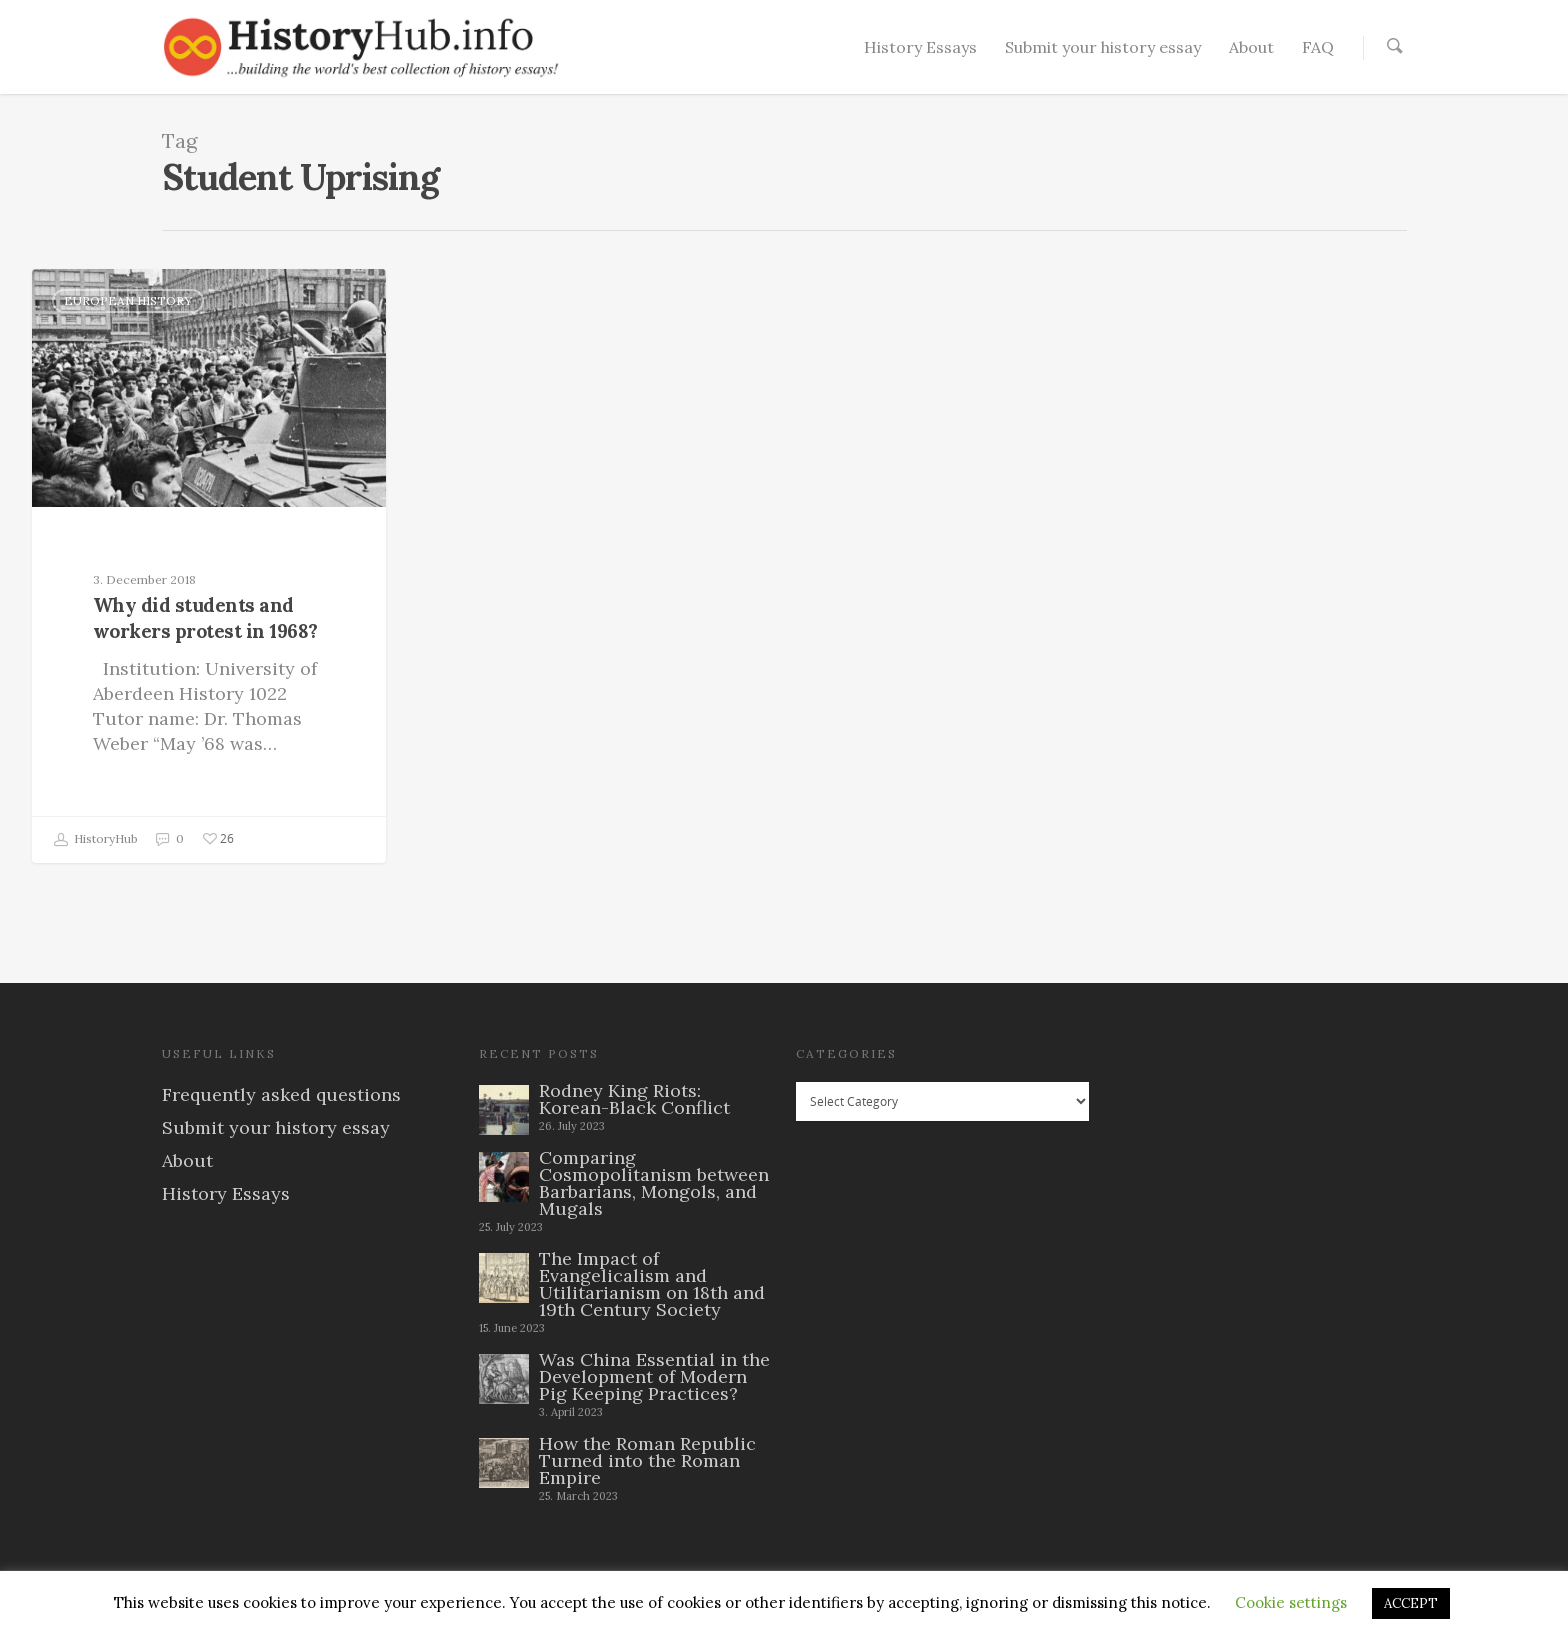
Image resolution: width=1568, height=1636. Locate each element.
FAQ (1318, 47)
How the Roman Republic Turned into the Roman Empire (647, 1460)
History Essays (920, 47)
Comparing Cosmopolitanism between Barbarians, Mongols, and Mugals (654, 1183)
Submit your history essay (1103, 47)
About (1251, 47)
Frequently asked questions (281, 1094)
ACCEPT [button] (1411, 1603)
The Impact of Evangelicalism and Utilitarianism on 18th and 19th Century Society (652, 1284)
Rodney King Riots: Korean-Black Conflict (634, 1099)
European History (128, 300)
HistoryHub (95, 840)
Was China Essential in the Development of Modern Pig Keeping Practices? (654, 1376)
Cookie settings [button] (1291, 1602)
